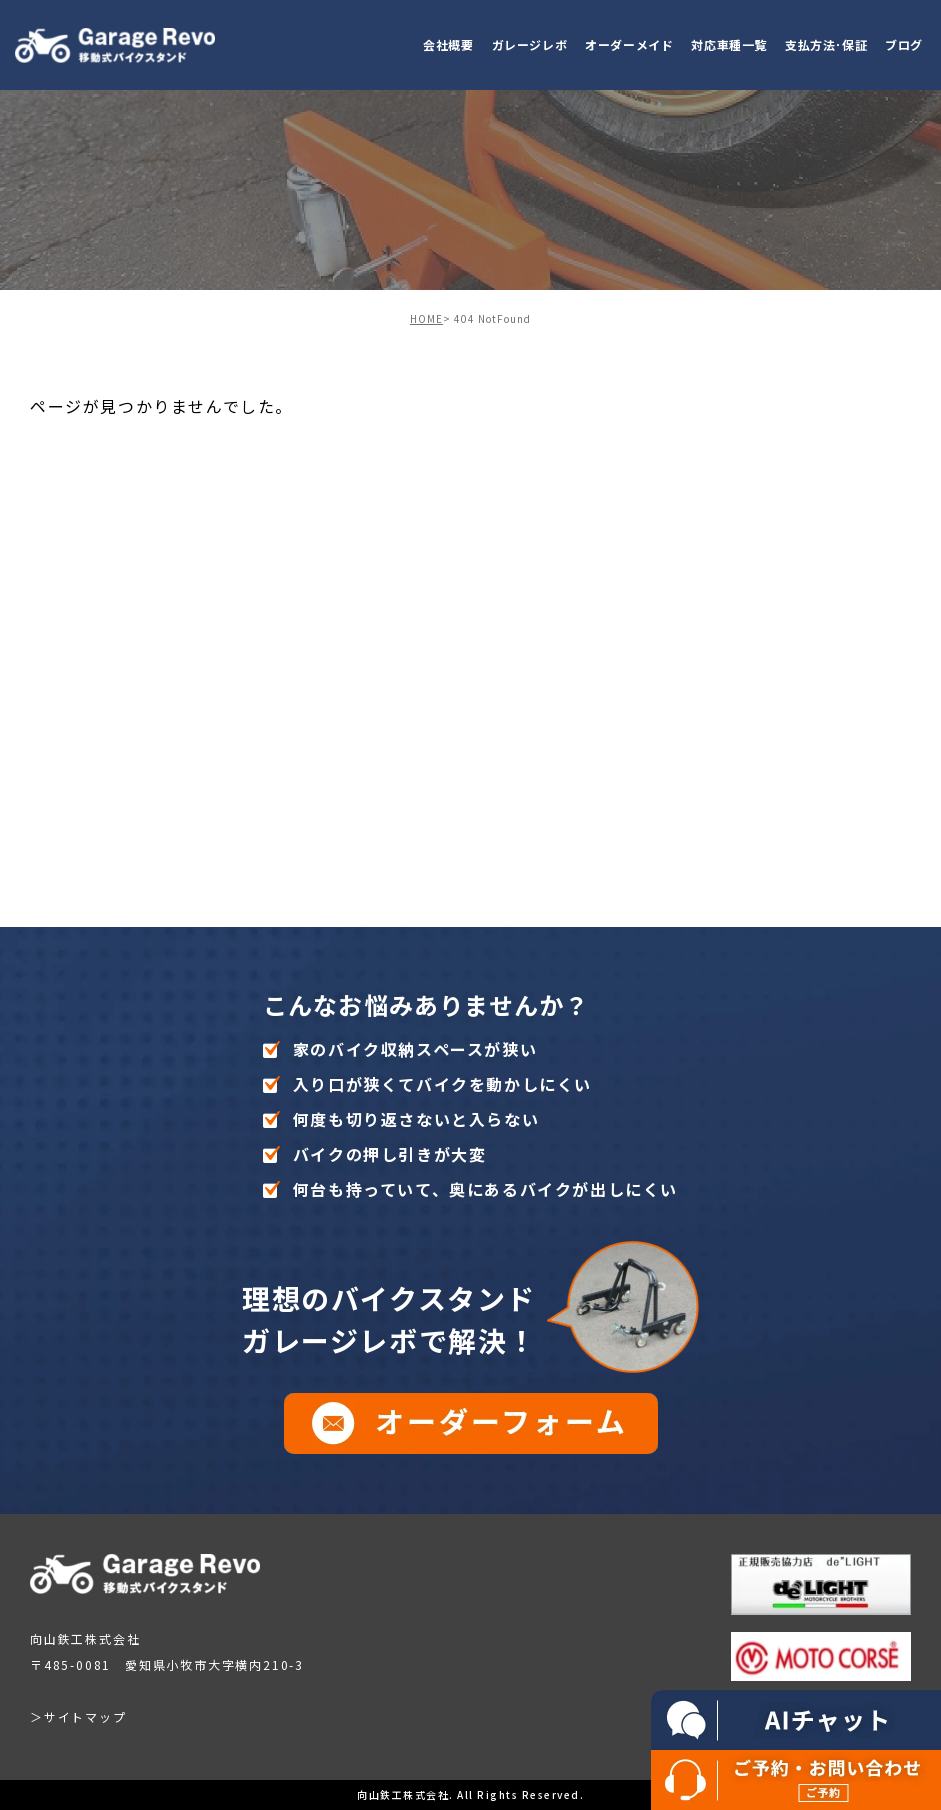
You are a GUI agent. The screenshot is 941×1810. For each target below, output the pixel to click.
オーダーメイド (629, 44)
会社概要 (448, 44)
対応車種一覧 (729, 44)
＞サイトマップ (78, 1716)
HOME (426, 318)
